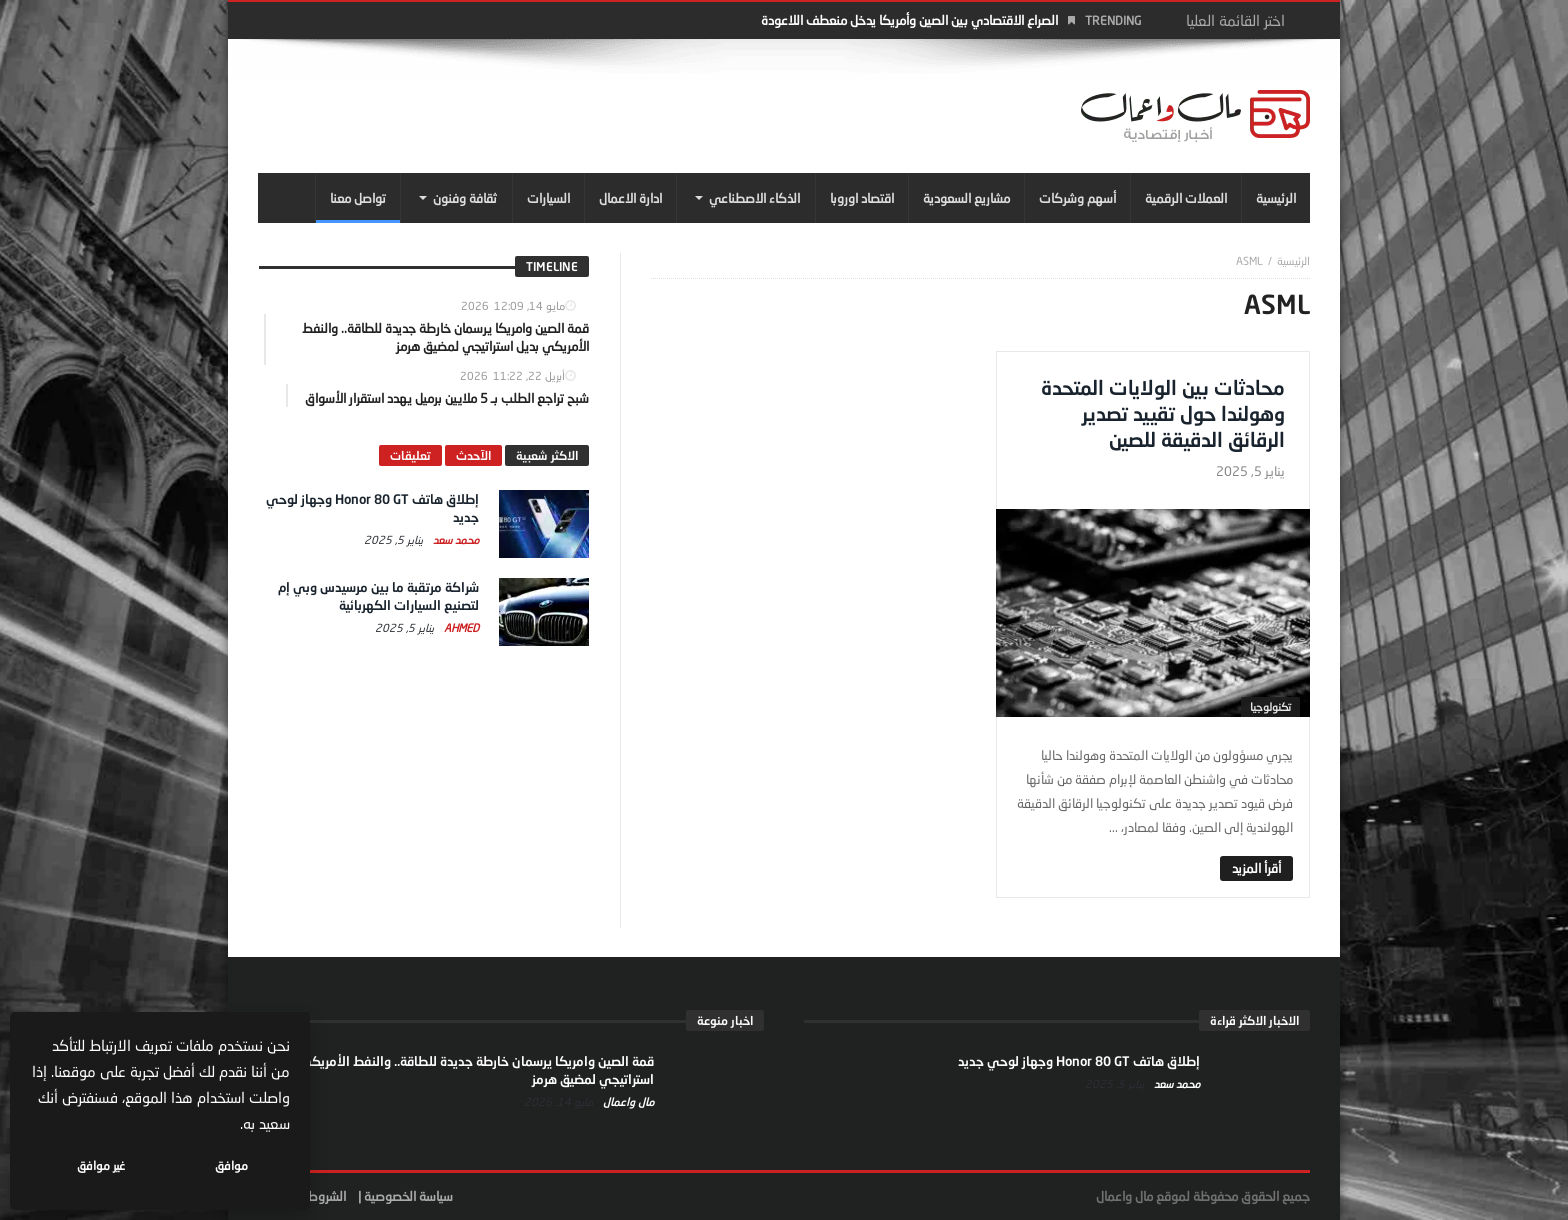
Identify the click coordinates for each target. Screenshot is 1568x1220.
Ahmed (460, 627)
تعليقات (410, 455)
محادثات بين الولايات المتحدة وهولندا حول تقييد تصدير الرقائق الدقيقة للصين (1163, 413)
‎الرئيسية (1293, 260)
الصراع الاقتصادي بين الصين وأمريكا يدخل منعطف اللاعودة (909, 20)
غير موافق (101, 1165)
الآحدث (473, 455)
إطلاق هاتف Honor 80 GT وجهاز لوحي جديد (1079, 1061)
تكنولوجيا (1270, 706)
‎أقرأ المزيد (1256, 868)
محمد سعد (454, 539)
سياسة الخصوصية (408, 1196)
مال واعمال (627, 1101)
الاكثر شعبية (547, 455)
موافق (231, 1165)
